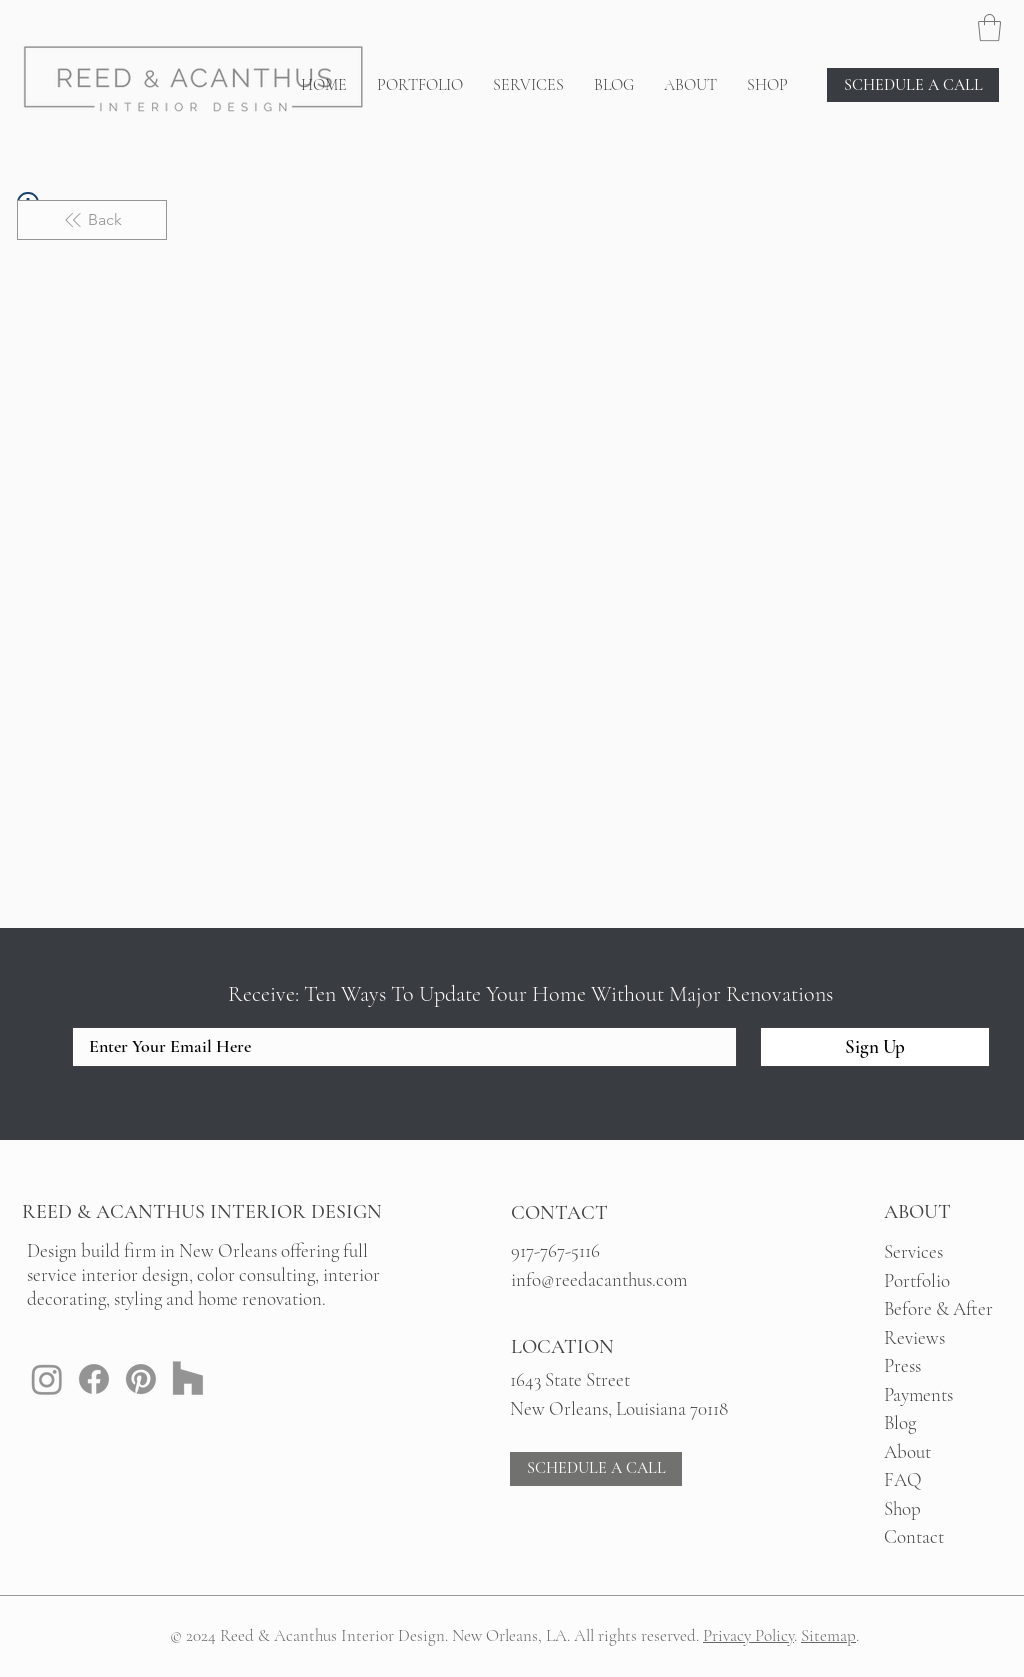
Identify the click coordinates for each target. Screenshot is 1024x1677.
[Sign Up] (875, 1047)
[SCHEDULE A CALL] (913, 85)
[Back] (92, 220)
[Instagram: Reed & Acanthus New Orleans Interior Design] (47, 1379)
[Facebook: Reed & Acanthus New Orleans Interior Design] (94, 1379)
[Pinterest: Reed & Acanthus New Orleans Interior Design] (141, 1379)
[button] (989, 27)
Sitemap (828, 1635)
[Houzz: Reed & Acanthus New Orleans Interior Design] (188, 1379)
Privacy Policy (748, 1635)
